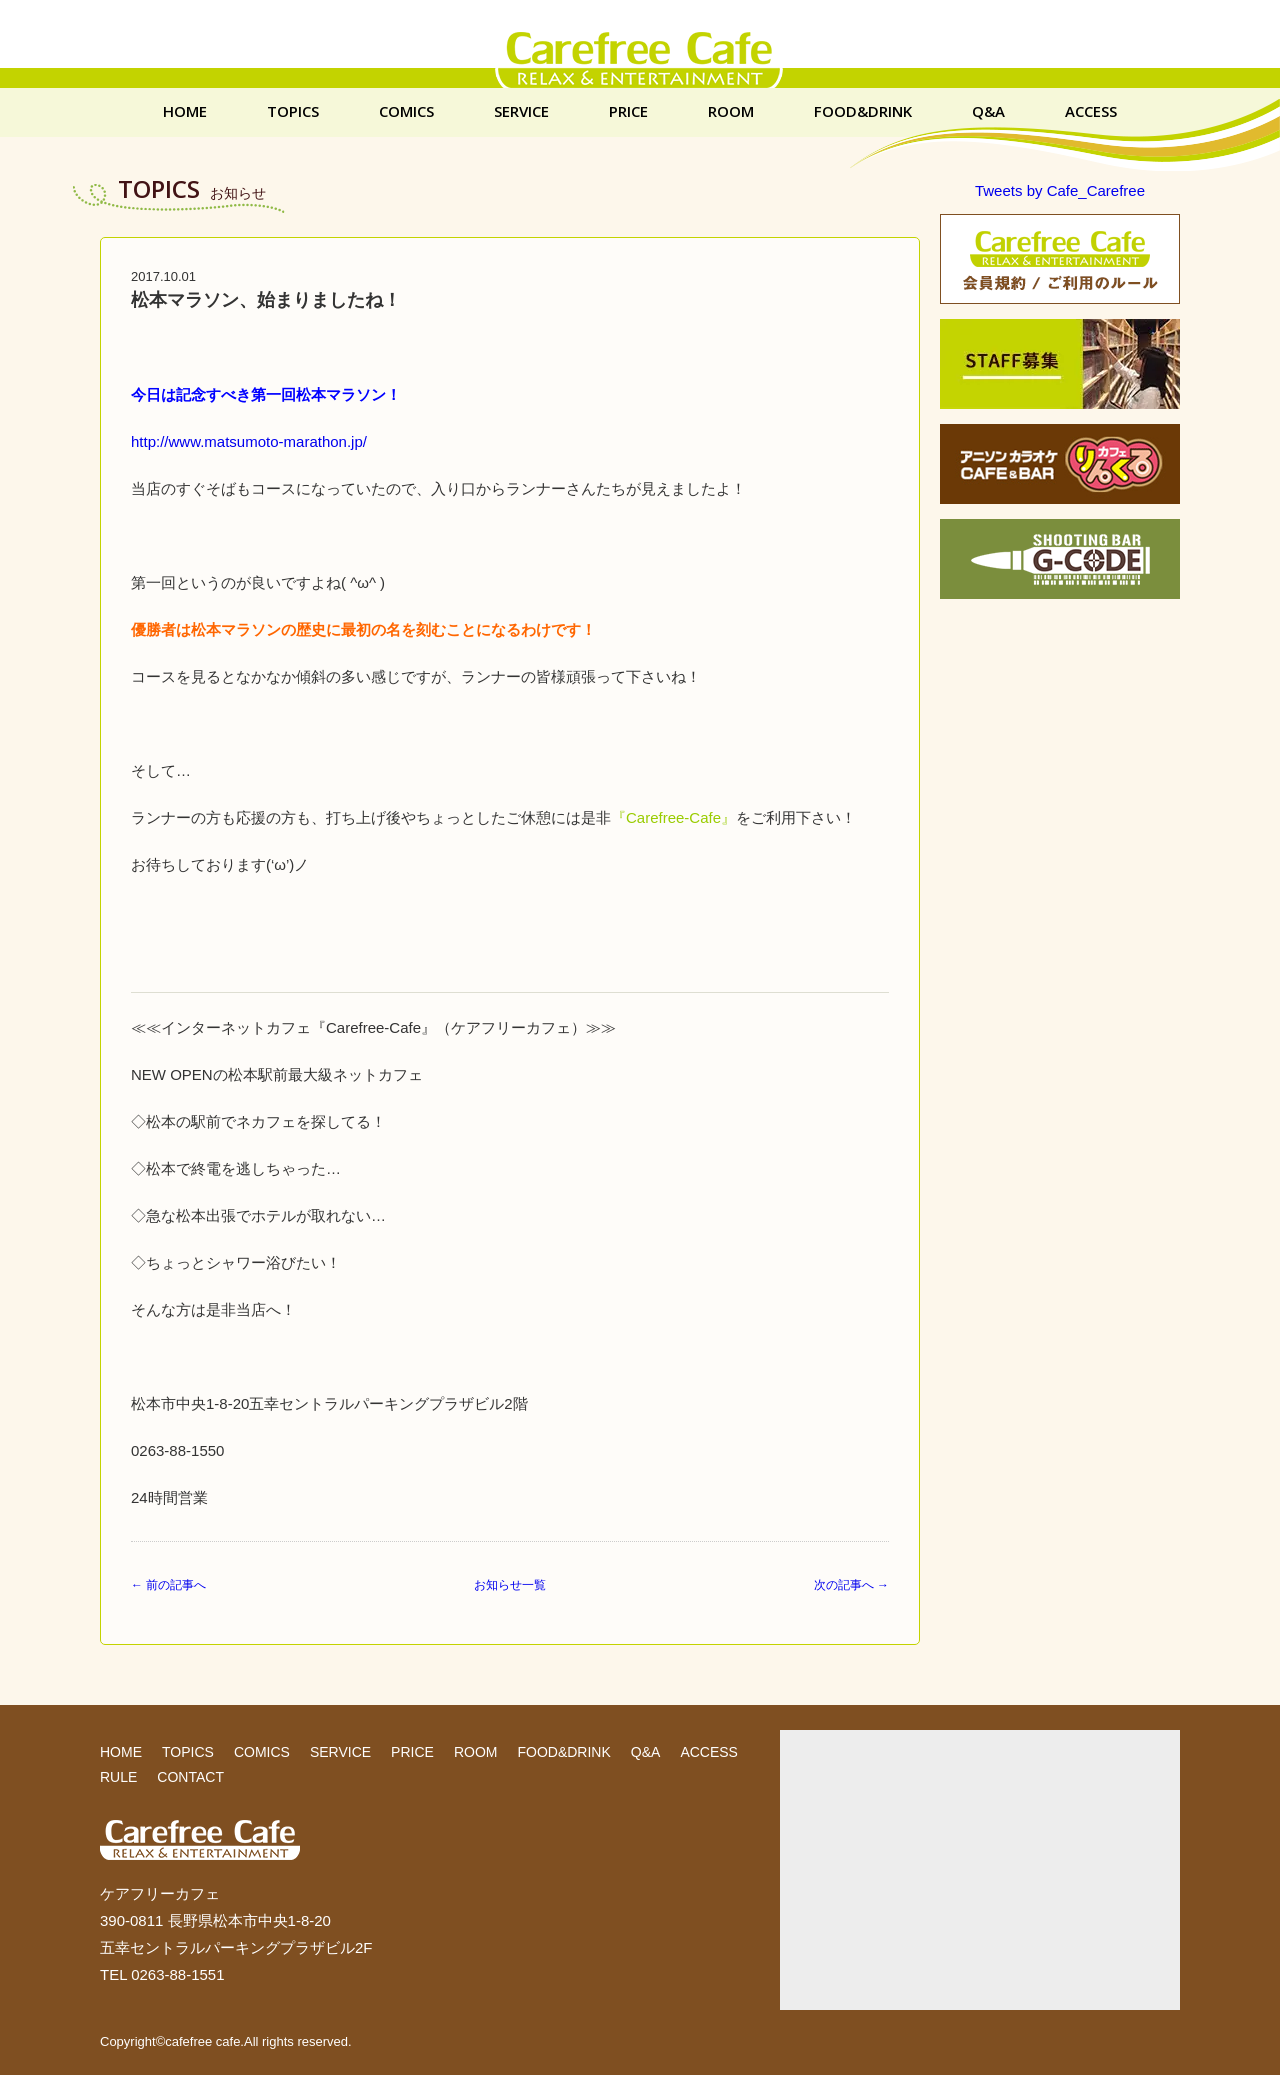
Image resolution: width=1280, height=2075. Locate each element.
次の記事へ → (851, 1585)
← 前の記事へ (168, 1585)
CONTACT (190, 1777)
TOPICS (293, 111)
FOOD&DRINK (863, 111)
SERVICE (521, 111)
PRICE (628, 111)
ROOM (731, 111)
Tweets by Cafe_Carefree (1060, 190)
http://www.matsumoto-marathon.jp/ (249, 441)
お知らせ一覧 (510, 1585)
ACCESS (1091, 111)
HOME (185, 111)
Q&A (988, 111)
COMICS (406, 111)
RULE (118, 1777)
